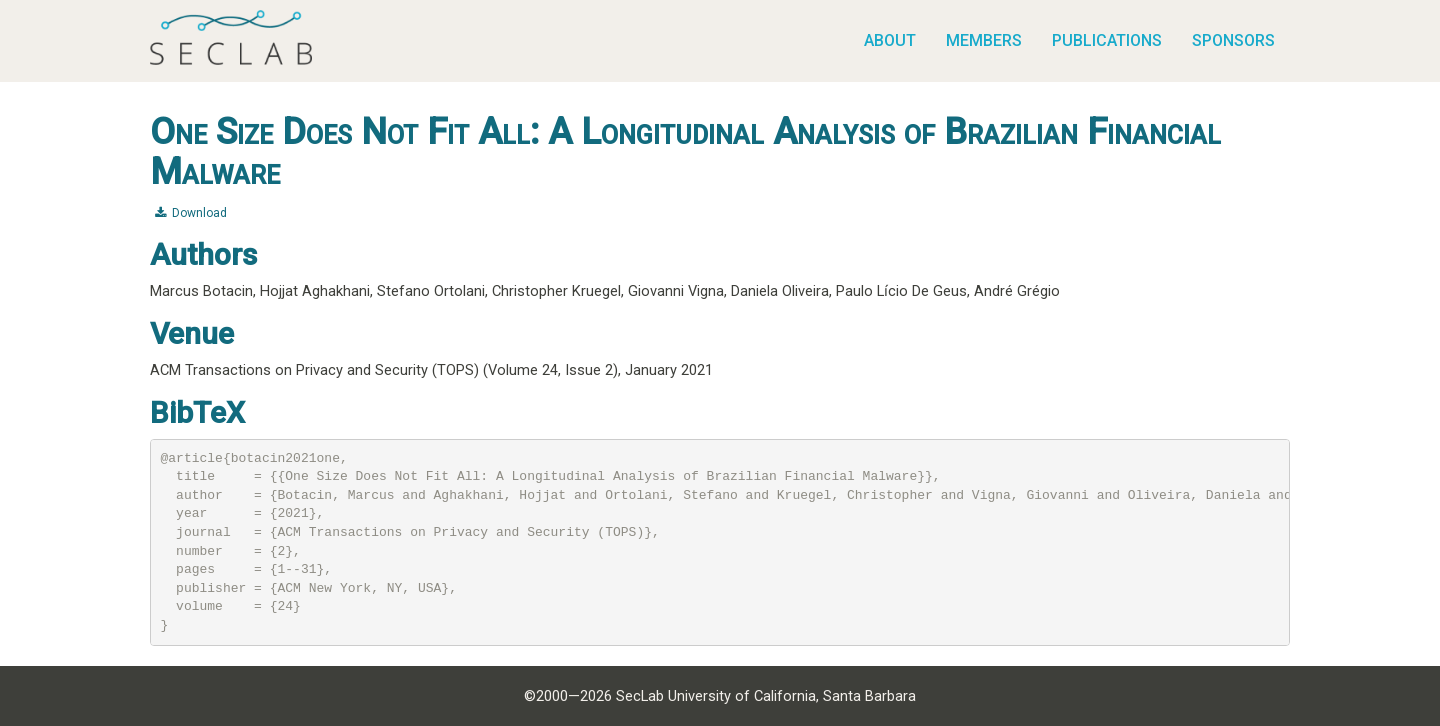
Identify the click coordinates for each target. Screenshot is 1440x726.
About (890, 40)
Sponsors (1233, 40)
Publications (1107, 40)
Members (984, 40)
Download (191, 213)
